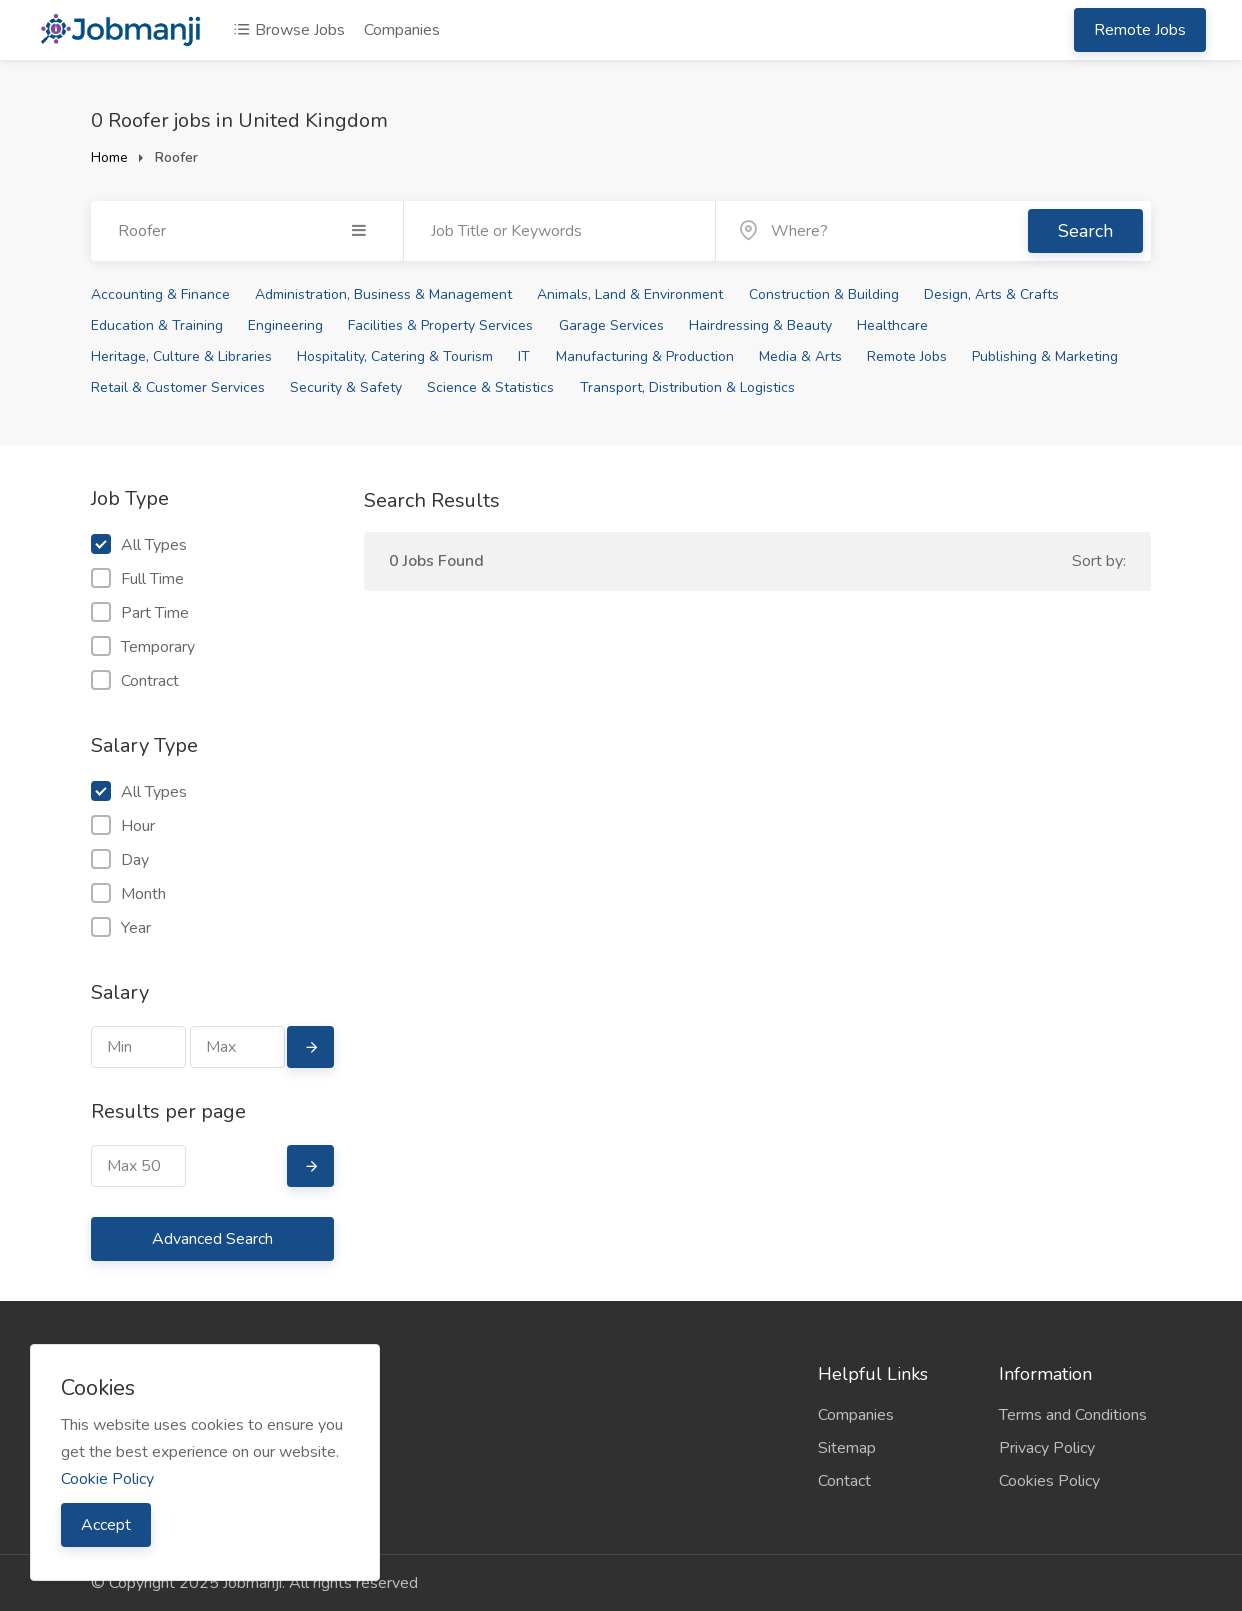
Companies (402, 30)
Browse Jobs (289, 30)
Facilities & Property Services (440, 325)
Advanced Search (212, 1239)
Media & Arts (800, 356)
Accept (106, 1525)
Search (1085, 231)
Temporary (143, 647)
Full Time (137, 579)
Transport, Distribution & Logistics (687, 387)
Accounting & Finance (160, 294)
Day (120, 860)
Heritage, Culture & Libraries (181, 356)
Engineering (285, 325)
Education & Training (157, 325)
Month (128, 894)
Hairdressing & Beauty (760, 325)
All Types (139, 545)
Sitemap (847, 1448)
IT (524, 356)
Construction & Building (824, 294)
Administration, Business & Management (383, 294)
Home (109, 157)
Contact (844, 1481)
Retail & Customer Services (178, 387)
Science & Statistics (490, 387)
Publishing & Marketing (1045, 356)
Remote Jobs (1140, 30)
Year (121, 928)
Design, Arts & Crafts (991, 294)
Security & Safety (346, 387)
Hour (123, 826)
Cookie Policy (107, 1479)
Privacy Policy (1047, 1448)
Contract (135, 681)
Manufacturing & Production (645, 356)
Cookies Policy (1049, 1481)
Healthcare (892, 325)
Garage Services (611, 325)
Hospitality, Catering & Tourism (395, 356)
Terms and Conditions (1073, 1415)
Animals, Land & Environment (630, 294)
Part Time (140, 613)
